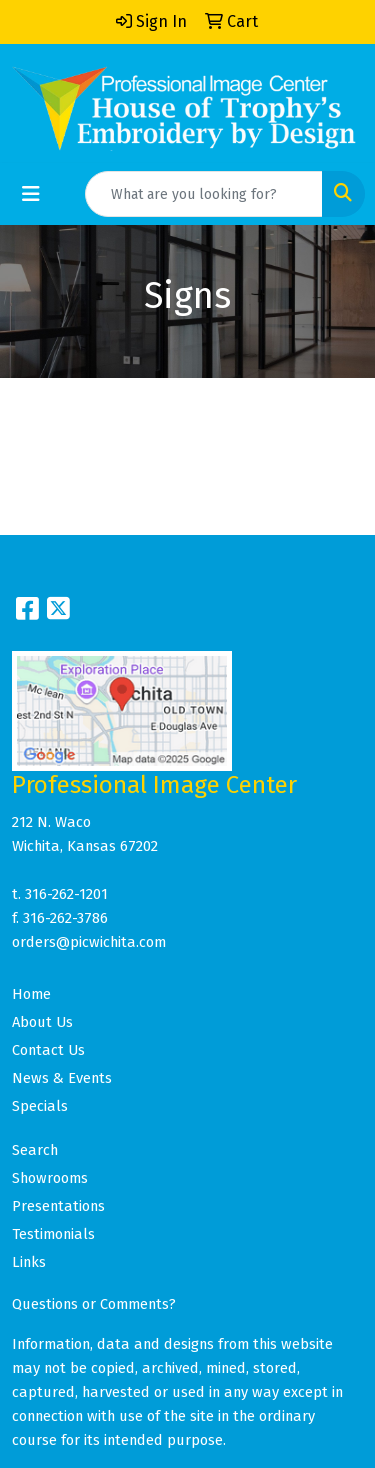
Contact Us (48, 1050)
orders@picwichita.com (89, 942)
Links (29, 1262)
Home (31, 994)
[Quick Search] (204, 194)
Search (35, 1150)
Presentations (58, 1206)
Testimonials (53, 1234)
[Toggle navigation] (31, 194)
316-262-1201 (66, 894)
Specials (40, 1106)
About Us (42, 1022)
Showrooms (50, 1178)
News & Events (62, 1078)
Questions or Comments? (94, 1304)
